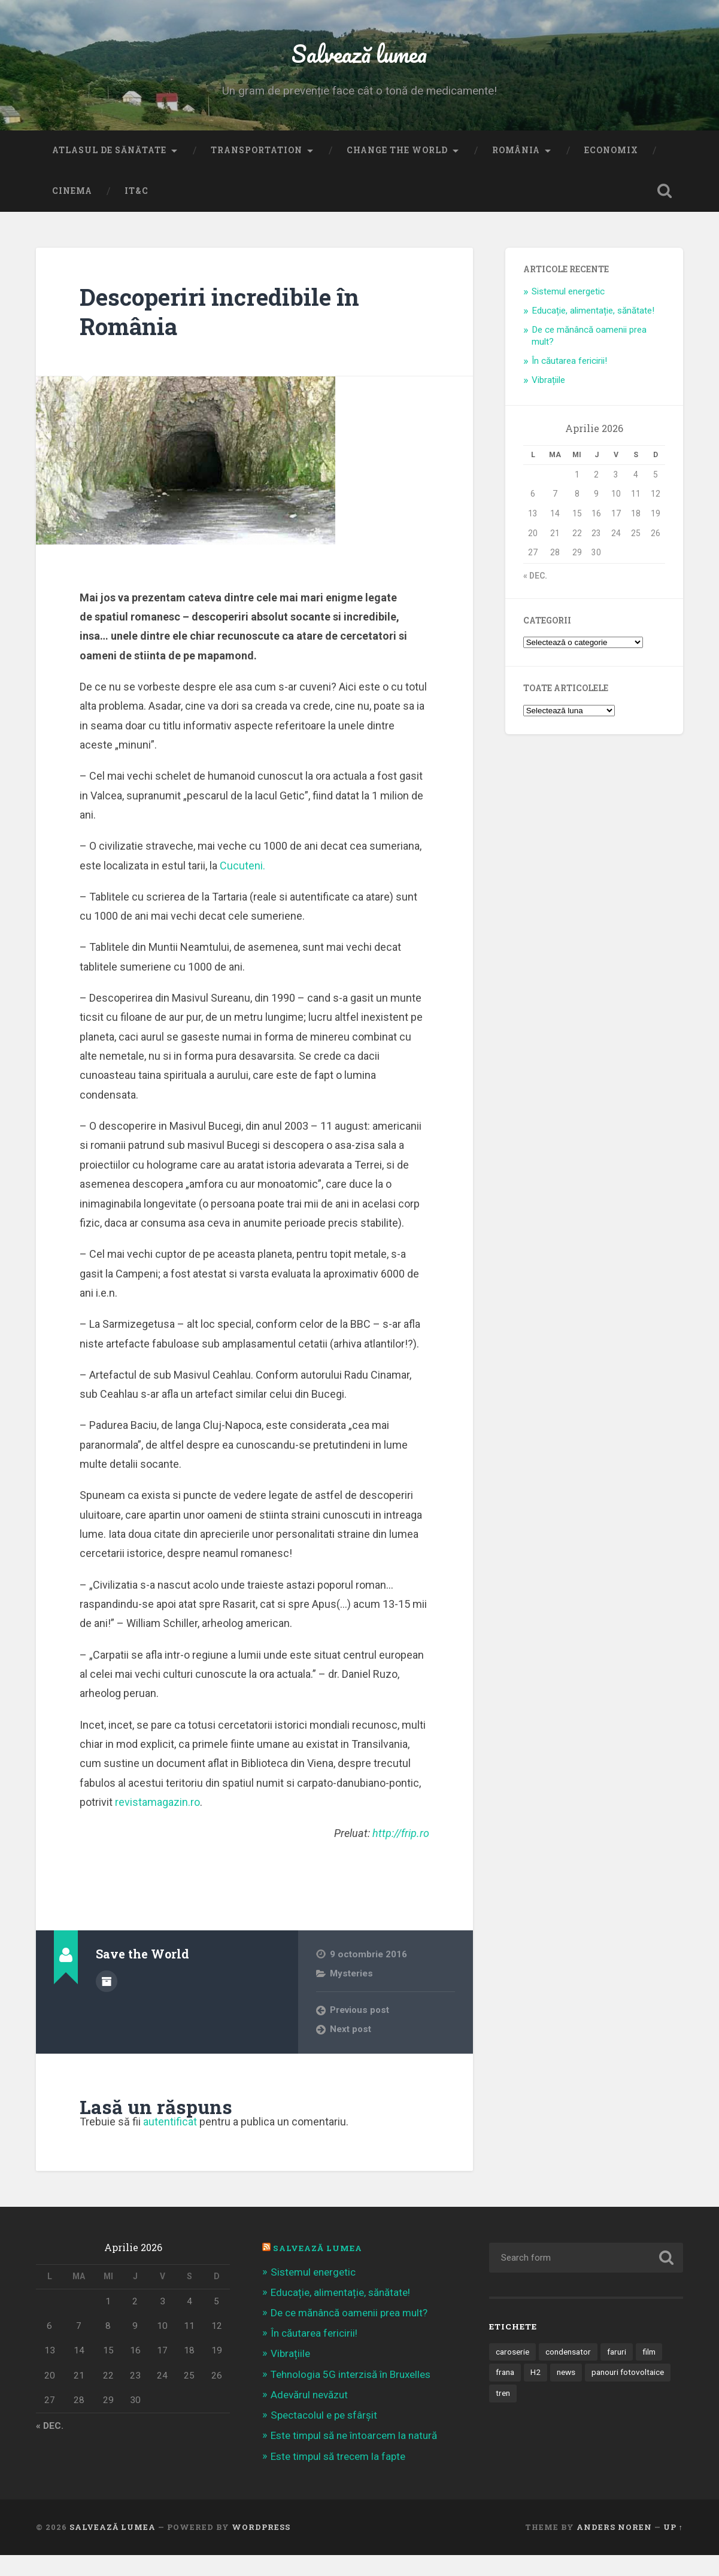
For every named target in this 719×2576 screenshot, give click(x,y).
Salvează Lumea (317, 2269)
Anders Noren (614, 2548)
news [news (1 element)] (566, 2393)
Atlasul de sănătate (109, 171)
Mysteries (351, 1994)
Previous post (360, 2030)
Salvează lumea (359, 63)
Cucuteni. (242, 886)
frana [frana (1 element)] (505, 2393)
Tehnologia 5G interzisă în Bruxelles (350, 2395)
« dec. (535, 596)
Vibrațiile (548, 401)
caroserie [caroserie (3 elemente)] (512, 2372)
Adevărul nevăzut (309, 2416)
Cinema (72, 211)
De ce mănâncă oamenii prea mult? (349, 2334)
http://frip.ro (400, 1854)
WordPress (261, 2548)
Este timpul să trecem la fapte (338, 2477)
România (516, 171)
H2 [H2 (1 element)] (535, 2393)
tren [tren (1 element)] (503, 2414)
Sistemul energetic (568, 312)
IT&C (136, 211)
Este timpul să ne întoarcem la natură (354, 2457)
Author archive (106, 2002)
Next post (351, 2050)
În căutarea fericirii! (569, 381)
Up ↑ (673, 2548)
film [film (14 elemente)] (649, 2372)
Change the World (397, 171)
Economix (611, 171)
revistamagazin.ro (157, 1823)
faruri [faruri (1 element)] (616, 2372)
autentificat (170, 2143)
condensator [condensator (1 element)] (568, 2372)
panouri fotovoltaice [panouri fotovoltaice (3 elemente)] (627, 2393)
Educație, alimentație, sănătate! (593, 331)
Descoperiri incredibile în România (224, 332)
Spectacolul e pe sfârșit (324, 2437)
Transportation (256, 171)
